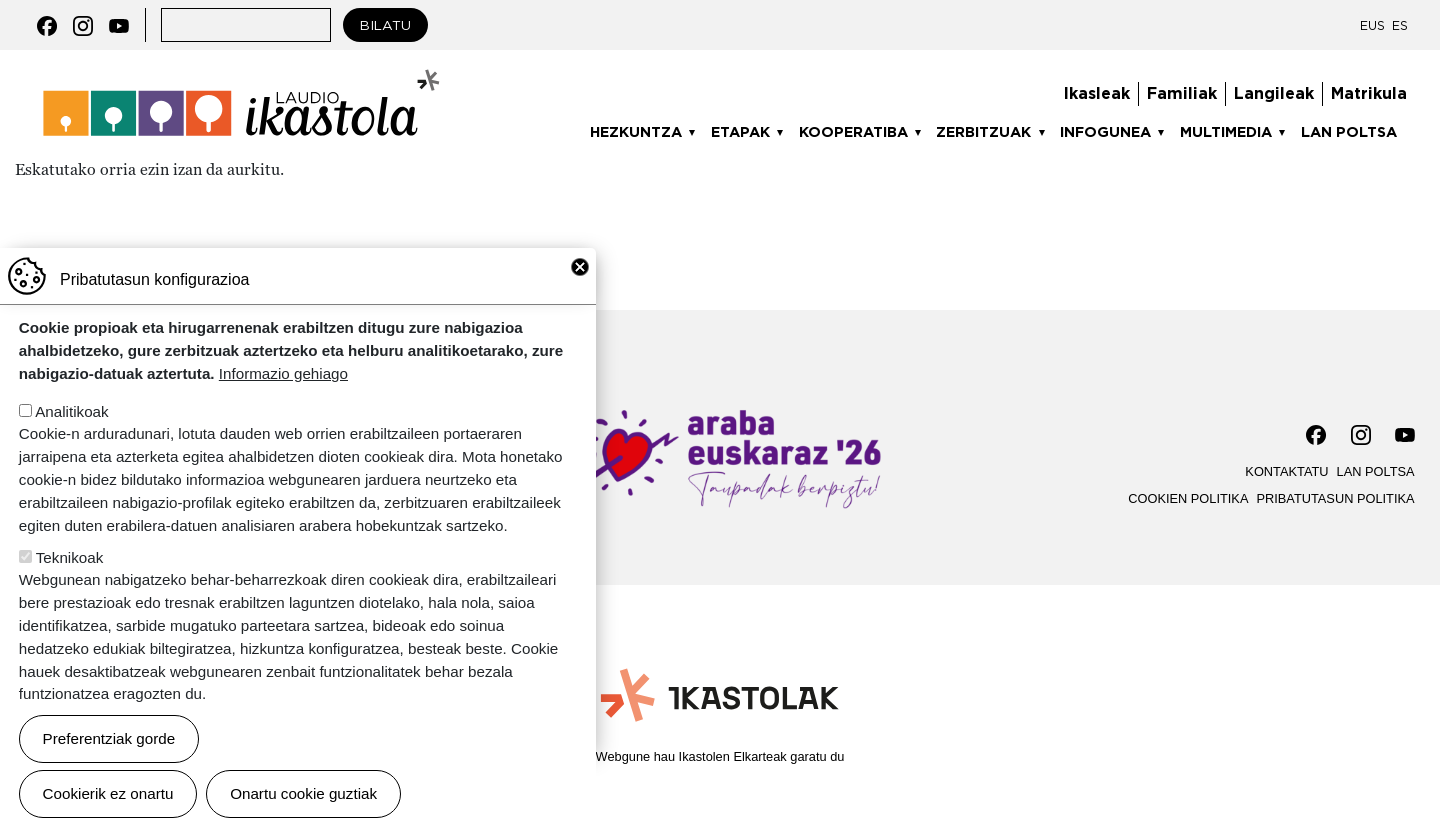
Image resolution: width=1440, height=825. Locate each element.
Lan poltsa (1349, 131)
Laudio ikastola (242, 75)
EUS (1372, 25)
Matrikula (1369, 93)
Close (580, 297)
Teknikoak (70, 587)
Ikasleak (1097, 93)
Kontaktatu (1286, 471)
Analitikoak (71, 441)
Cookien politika (1188, 498)
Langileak (1274, 93)
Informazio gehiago (283, 403)
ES (1400, 25)
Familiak (1182, 93)
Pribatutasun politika (1335, 498)
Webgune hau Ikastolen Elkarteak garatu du (720, 756)
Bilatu (385, 25)
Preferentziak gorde (109, 768)
